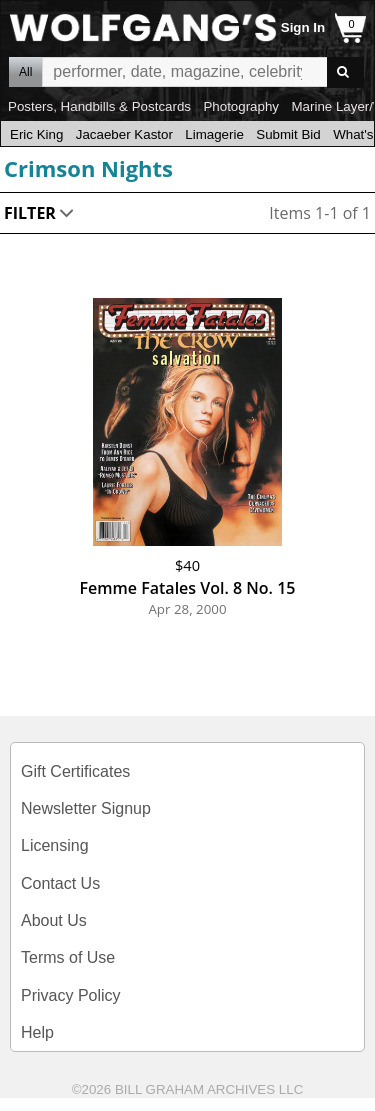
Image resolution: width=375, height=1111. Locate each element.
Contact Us (60, 883)
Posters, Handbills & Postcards (99, 106)
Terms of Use (68, 957)
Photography (241, 106)
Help (37, 1032)
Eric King (36, 134)
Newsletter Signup (86, 808)
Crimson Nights (88, 168)
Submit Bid (288, 134)
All (25, 72)
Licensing (55, 845)
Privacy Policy (71, 995)
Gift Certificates (75, 771)
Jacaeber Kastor (124, 134)
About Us (54, 920)
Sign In (303, 27)
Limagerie (214, 134)
